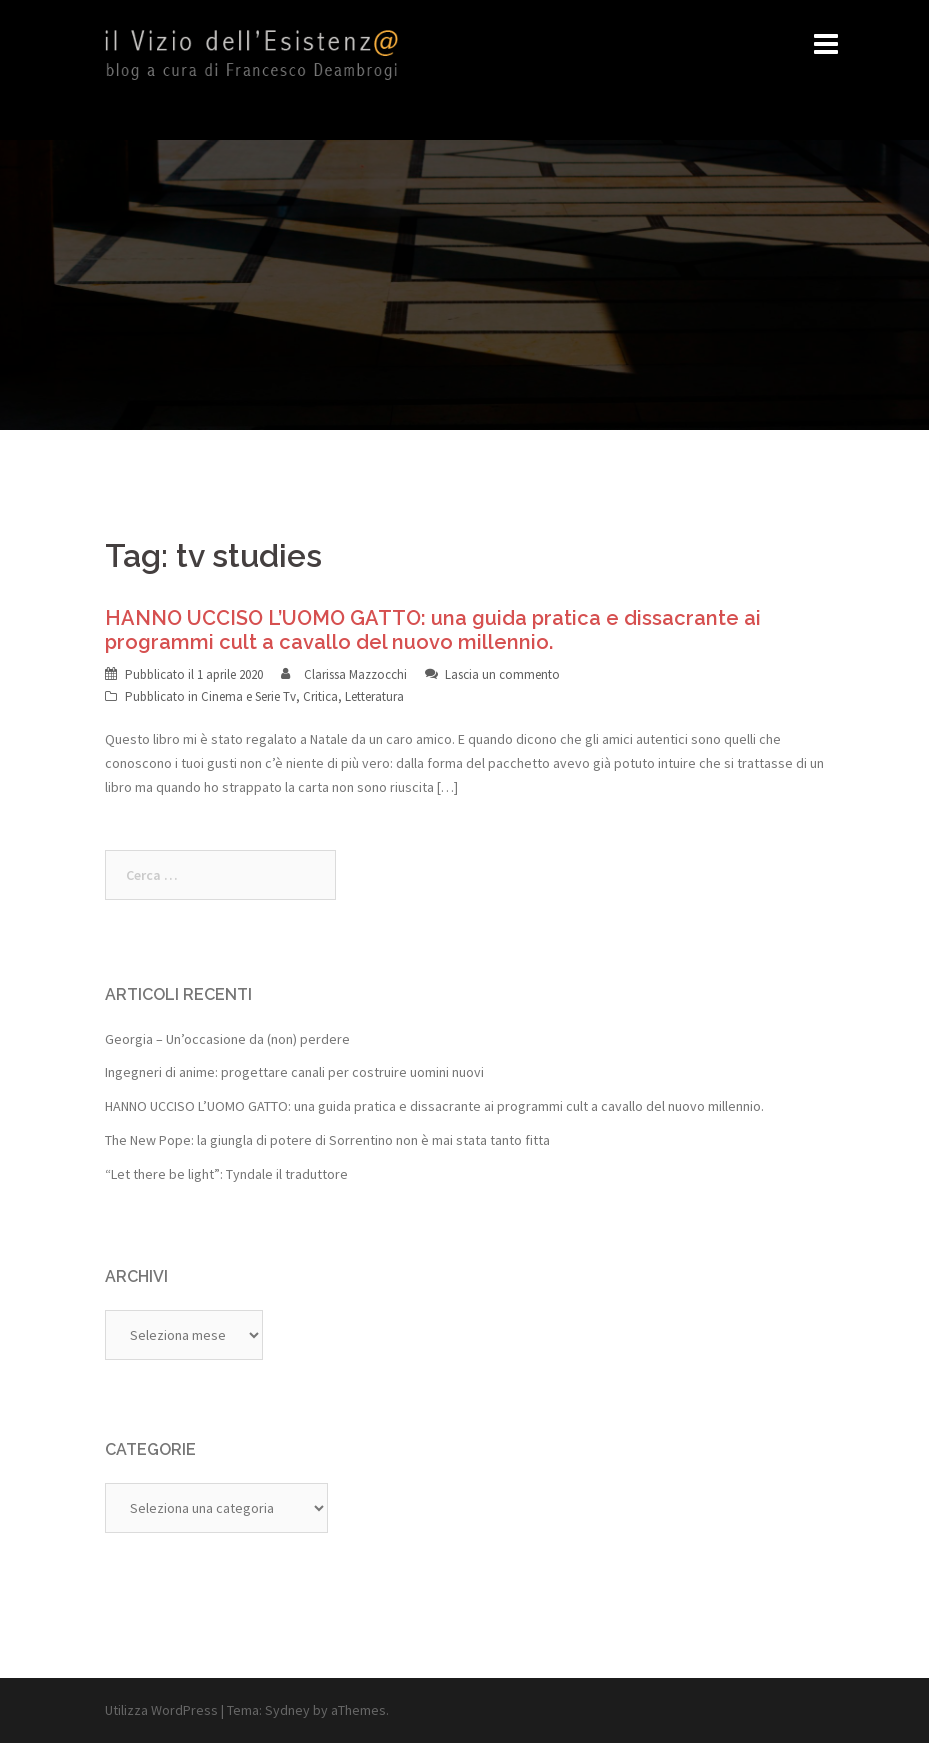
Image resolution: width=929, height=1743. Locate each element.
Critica (320, 696)
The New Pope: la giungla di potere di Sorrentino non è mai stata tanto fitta (327, 1140)
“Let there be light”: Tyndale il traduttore (226, 1174)
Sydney (287, 1710)
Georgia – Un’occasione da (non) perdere (227, 1039)
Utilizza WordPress (161, 1710)
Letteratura (374, 696)
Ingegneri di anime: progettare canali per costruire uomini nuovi (294, 1072)
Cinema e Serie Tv (248, 696)
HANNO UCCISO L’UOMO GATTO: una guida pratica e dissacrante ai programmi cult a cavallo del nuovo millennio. (433, 630)
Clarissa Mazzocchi (355, 674)
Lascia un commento (502, 674)
